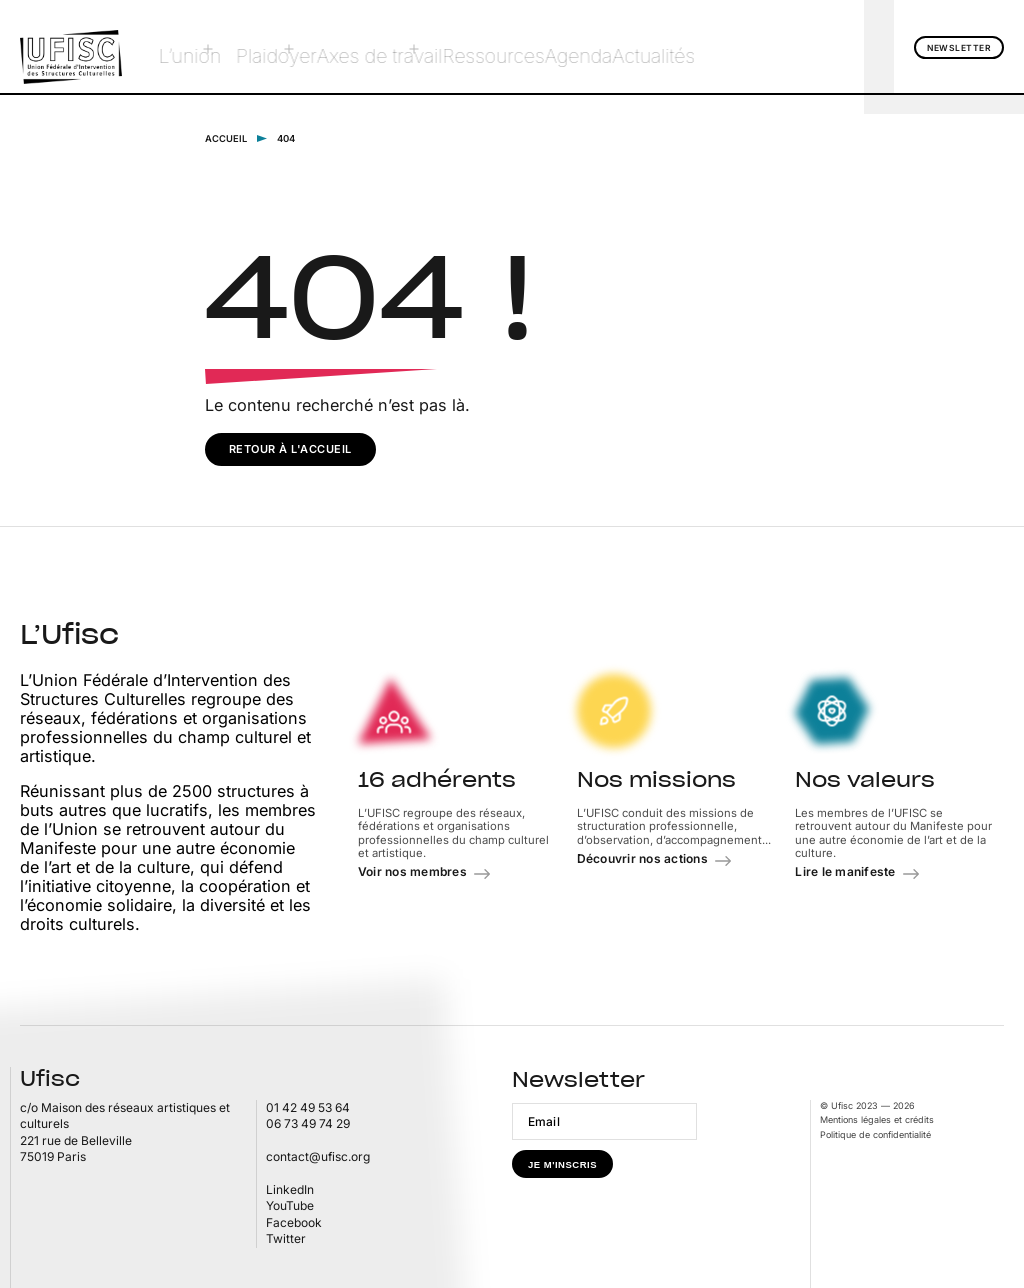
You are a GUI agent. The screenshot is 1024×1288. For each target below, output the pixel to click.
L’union (163, 46)
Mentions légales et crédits (877, 1118)
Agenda (530, 46)
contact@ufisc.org (318, 1155)
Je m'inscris (562, 1163)
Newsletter (959, 48)
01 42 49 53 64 (308, 1106)
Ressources (445, 46)
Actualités (610, 46)
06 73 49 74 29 (308, 1123)
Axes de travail (339, 46)
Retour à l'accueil (290, 448)
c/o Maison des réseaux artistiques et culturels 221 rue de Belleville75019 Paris (125, 1131)
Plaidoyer (240, 46)
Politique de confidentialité (875, 1133)
